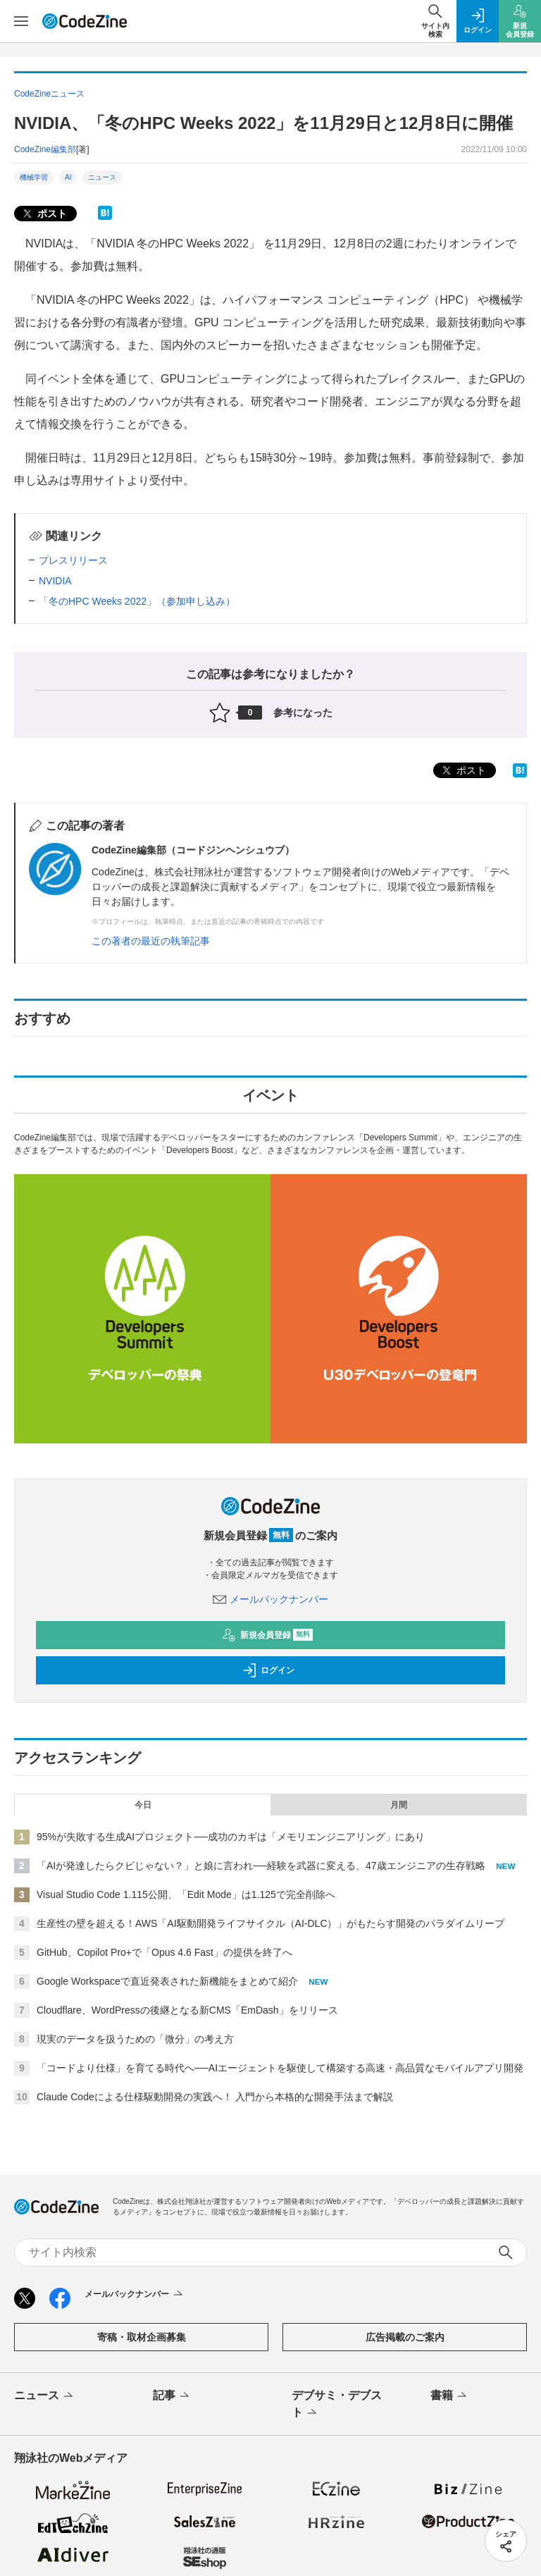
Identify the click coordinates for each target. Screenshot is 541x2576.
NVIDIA (55, 580)
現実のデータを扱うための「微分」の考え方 (135, 2039)
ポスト (43, 214)
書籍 (449, 2396)
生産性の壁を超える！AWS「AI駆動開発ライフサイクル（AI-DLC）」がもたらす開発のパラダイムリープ (271, 1923)
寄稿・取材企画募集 (141, 2337)
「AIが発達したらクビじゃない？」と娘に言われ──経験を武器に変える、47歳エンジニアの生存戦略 (261, 1865)
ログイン (268, 1670)
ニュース (102, 177)
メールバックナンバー (270, 1599)
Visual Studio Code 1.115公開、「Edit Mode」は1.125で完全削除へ (186, 1894)
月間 (398, 1805)
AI (68, 177)
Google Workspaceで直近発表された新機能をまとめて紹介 (167, 1981)
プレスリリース (73, 560)
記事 (172, 2396)
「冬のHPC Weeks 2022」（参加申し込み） (137, 601)
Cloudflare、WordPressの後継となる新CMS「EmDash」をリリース (187, 2010)
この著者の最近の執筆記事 (151, 941)
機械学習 (34, 177)
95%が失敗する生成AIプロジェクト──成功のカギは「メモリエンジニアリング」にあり (231, 1836)
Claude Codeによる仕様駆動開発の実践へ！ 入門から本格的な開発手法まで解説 (215, 2096)
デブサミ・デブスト (337, 2404)
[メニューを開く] (21, 21)
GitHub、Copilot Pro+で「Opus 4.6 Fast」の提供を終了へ (164, 1952)
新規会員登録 (267, 1635)
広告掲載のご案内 (405, 2337)
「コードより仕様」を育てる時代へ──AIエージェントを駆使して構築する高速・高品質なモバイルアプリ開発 (280, 2067)
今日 (143, 1805)
